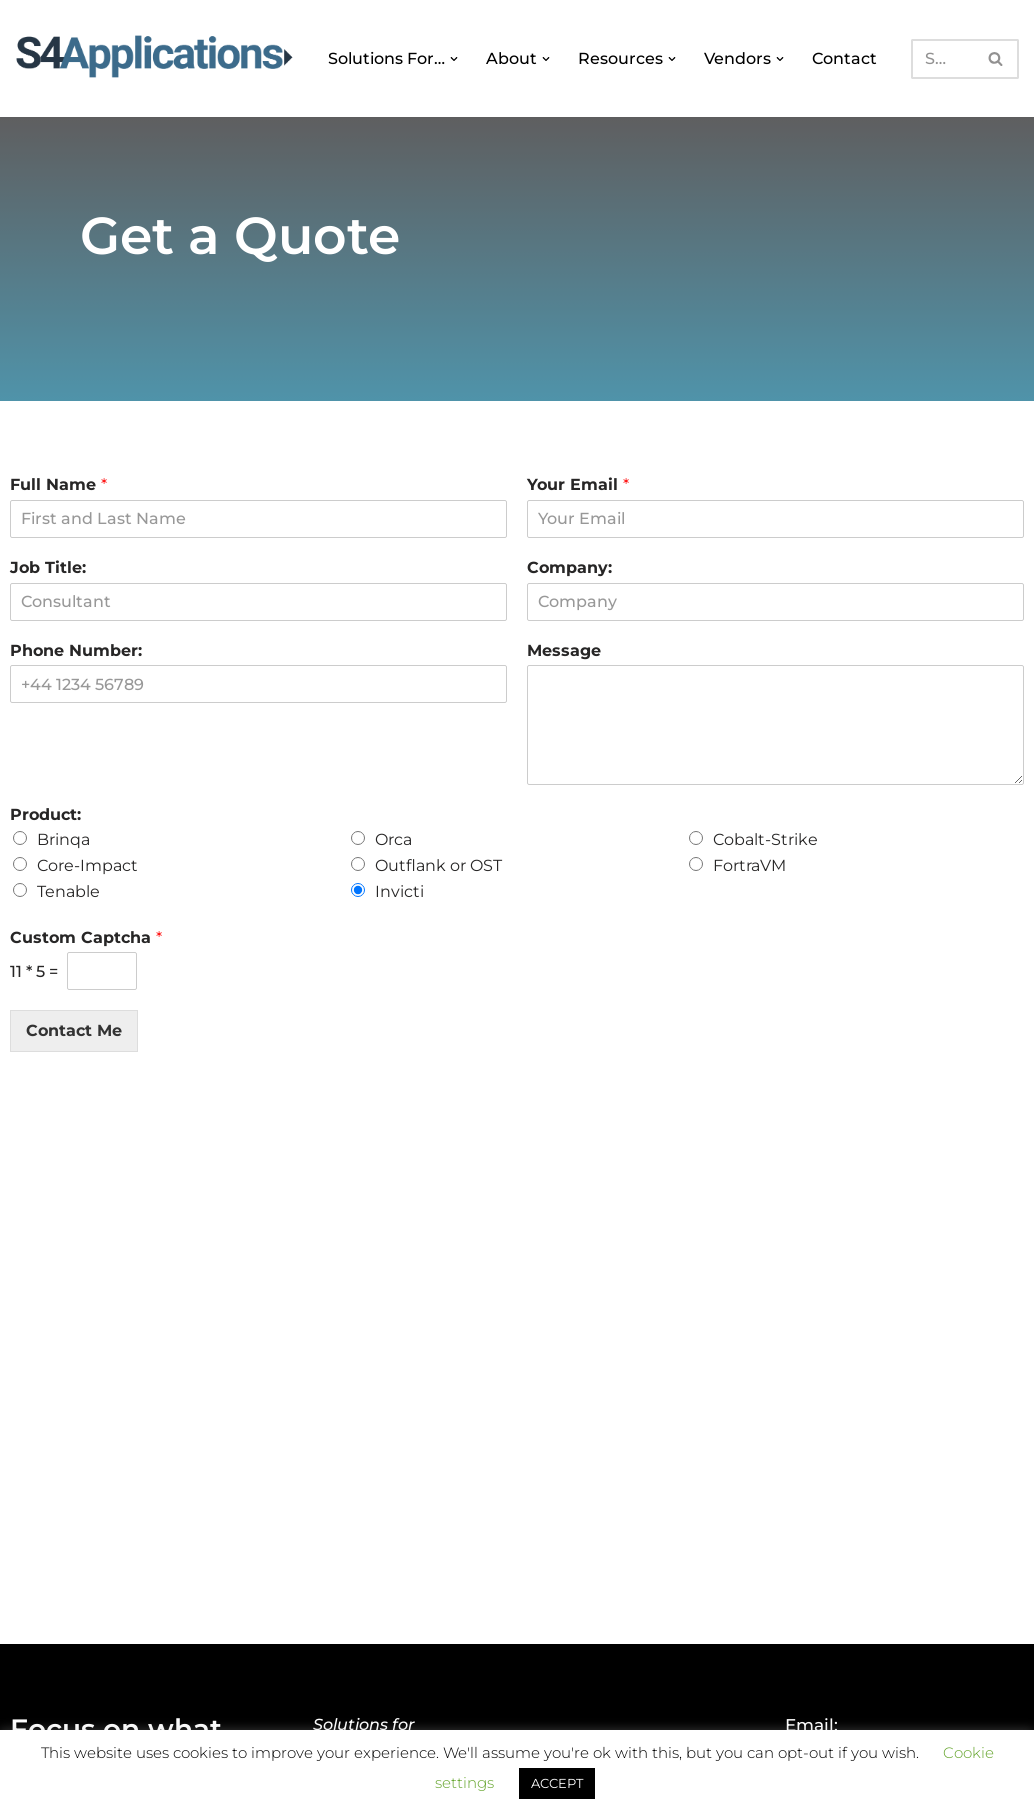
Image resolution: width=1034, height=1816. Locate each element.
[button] (454, 59)
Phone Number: (76, 650)
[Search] (941, 59)
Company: (569, 567)
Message (564, 650)
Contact (842, 58)
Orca (393, 839)
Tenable (68, 891)
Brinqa (63, 839)
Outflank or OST (438, 865)
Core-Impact (87, 865)
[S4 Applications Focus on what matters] (154, 53)
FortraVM (749, 865)
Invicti (399, 891)
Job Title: (48, 567)
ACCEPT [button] (557, 1783)
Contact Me (74, 1030)
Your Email (578, 484)
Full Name (58, 484)
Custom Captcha (86, 937)
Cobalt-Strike (765, 839)
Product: (45, 814)
